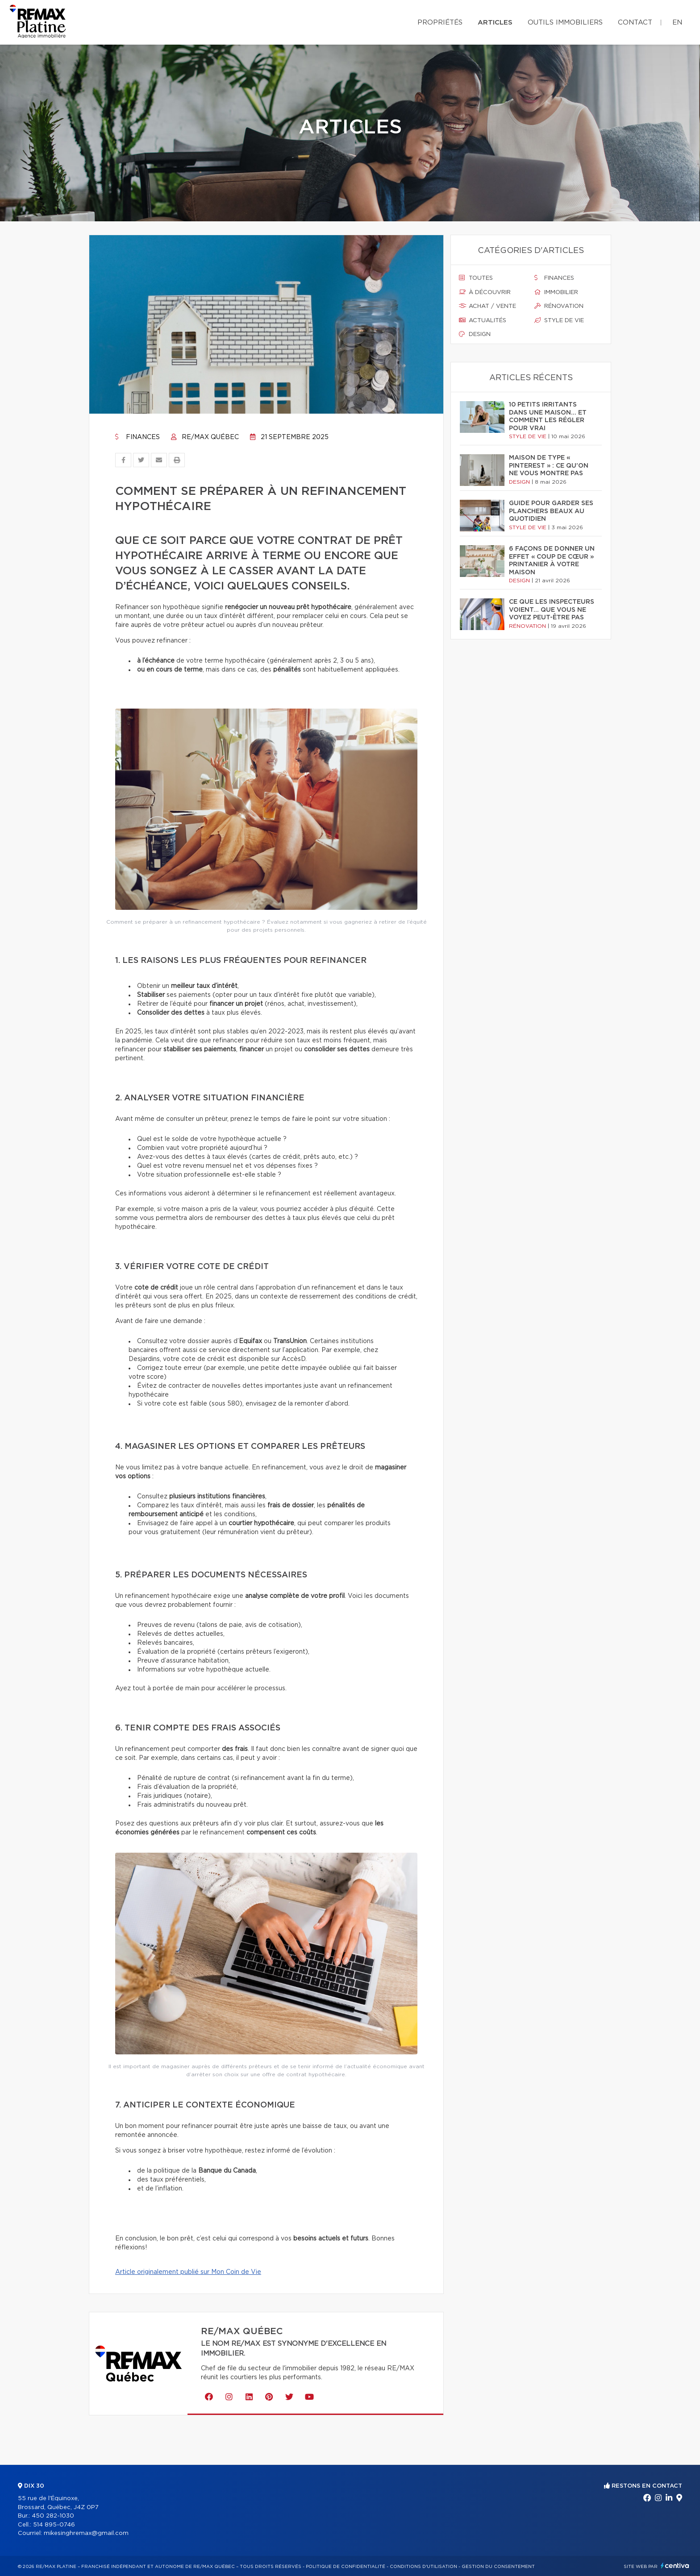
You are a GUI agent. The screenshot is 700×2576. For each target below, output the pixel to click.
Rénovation (558, 306)
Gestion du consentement (498, 2566)
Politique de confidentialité (345, 2566)
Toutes (476, 278)
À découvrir (485, 292)
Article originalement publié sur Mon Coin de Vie (188, 2272)
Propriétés (439, 22)
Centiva (675, 2565)
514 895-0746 (54, 2525)
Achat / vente (487, 306)
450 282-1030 (53, 2516)
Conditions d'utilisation (423, 2566)
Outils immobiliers (565, 22)
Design (475, 334)
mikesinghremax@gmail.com (86, 2533)
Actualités (482, 320)
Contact (635, 22)
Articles (495, 22)
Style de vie (559, 320)
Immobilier (556, 292)
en (677, 22)
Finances (137, 437)
